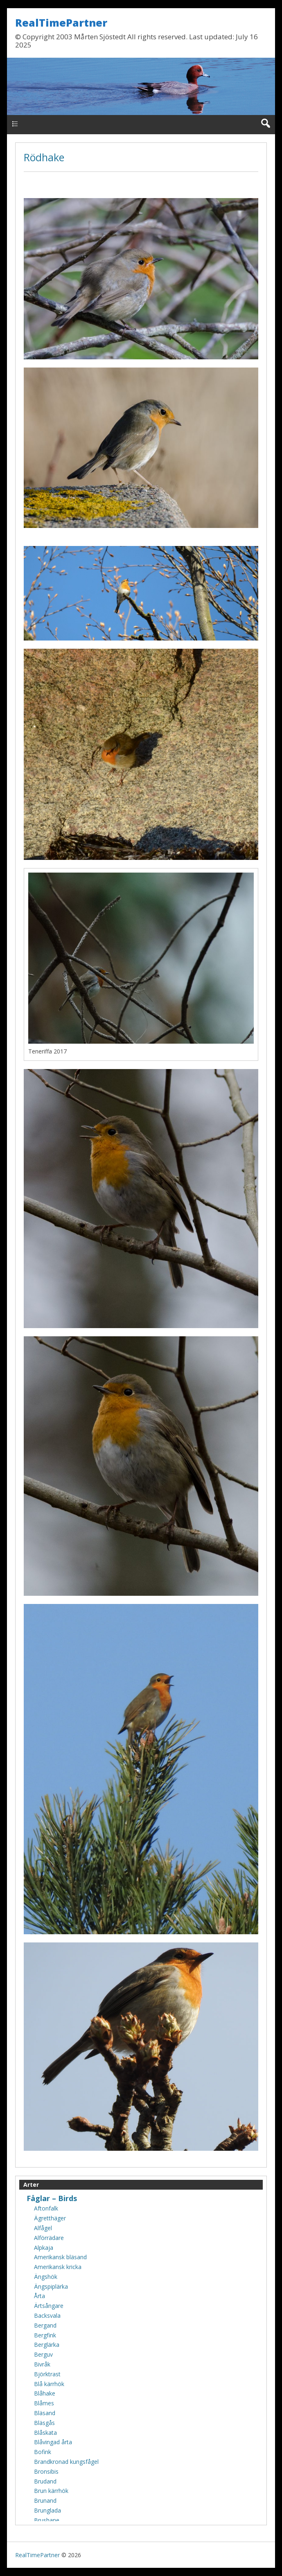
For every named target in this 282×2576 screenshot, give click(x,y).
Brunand (45, 2500)
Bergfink (45, 2335)
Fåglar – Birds (52, 2198)
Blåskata (45, 2432)
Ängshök (45, 2277)
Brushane (46, 2520)
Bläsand (44, 2413)
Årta (39, 2296)
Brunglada (47, 2510)
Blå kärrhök (49, 2384)
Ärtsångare (48, 2306)
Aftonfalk (46, 2208)
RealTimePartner (61, 22)
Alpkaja (43, 2247)
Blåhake (44, 2393)
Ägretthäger (50, 2218)
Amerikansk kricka (57, 2267)
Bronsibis (46, 2471)
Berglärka (46, 2344)
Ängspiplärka (51, 2286)
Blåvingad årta (53, 2442)
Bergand (45, 2325)
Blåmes (44, 2403)
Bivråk (42, 2364)
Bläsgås (44, 2423)
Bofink (42, 2452)
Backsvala (47, 2315)
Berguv (43, 2354)
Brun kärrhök (51, 2491)
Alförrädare (49, 2238)
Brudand (45, 2481)
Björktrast (47, 2374)
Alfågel (43, 2228)
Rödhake (44, 157)
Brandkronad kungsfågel (66, 2461)
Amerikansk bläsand (60, 2257)
